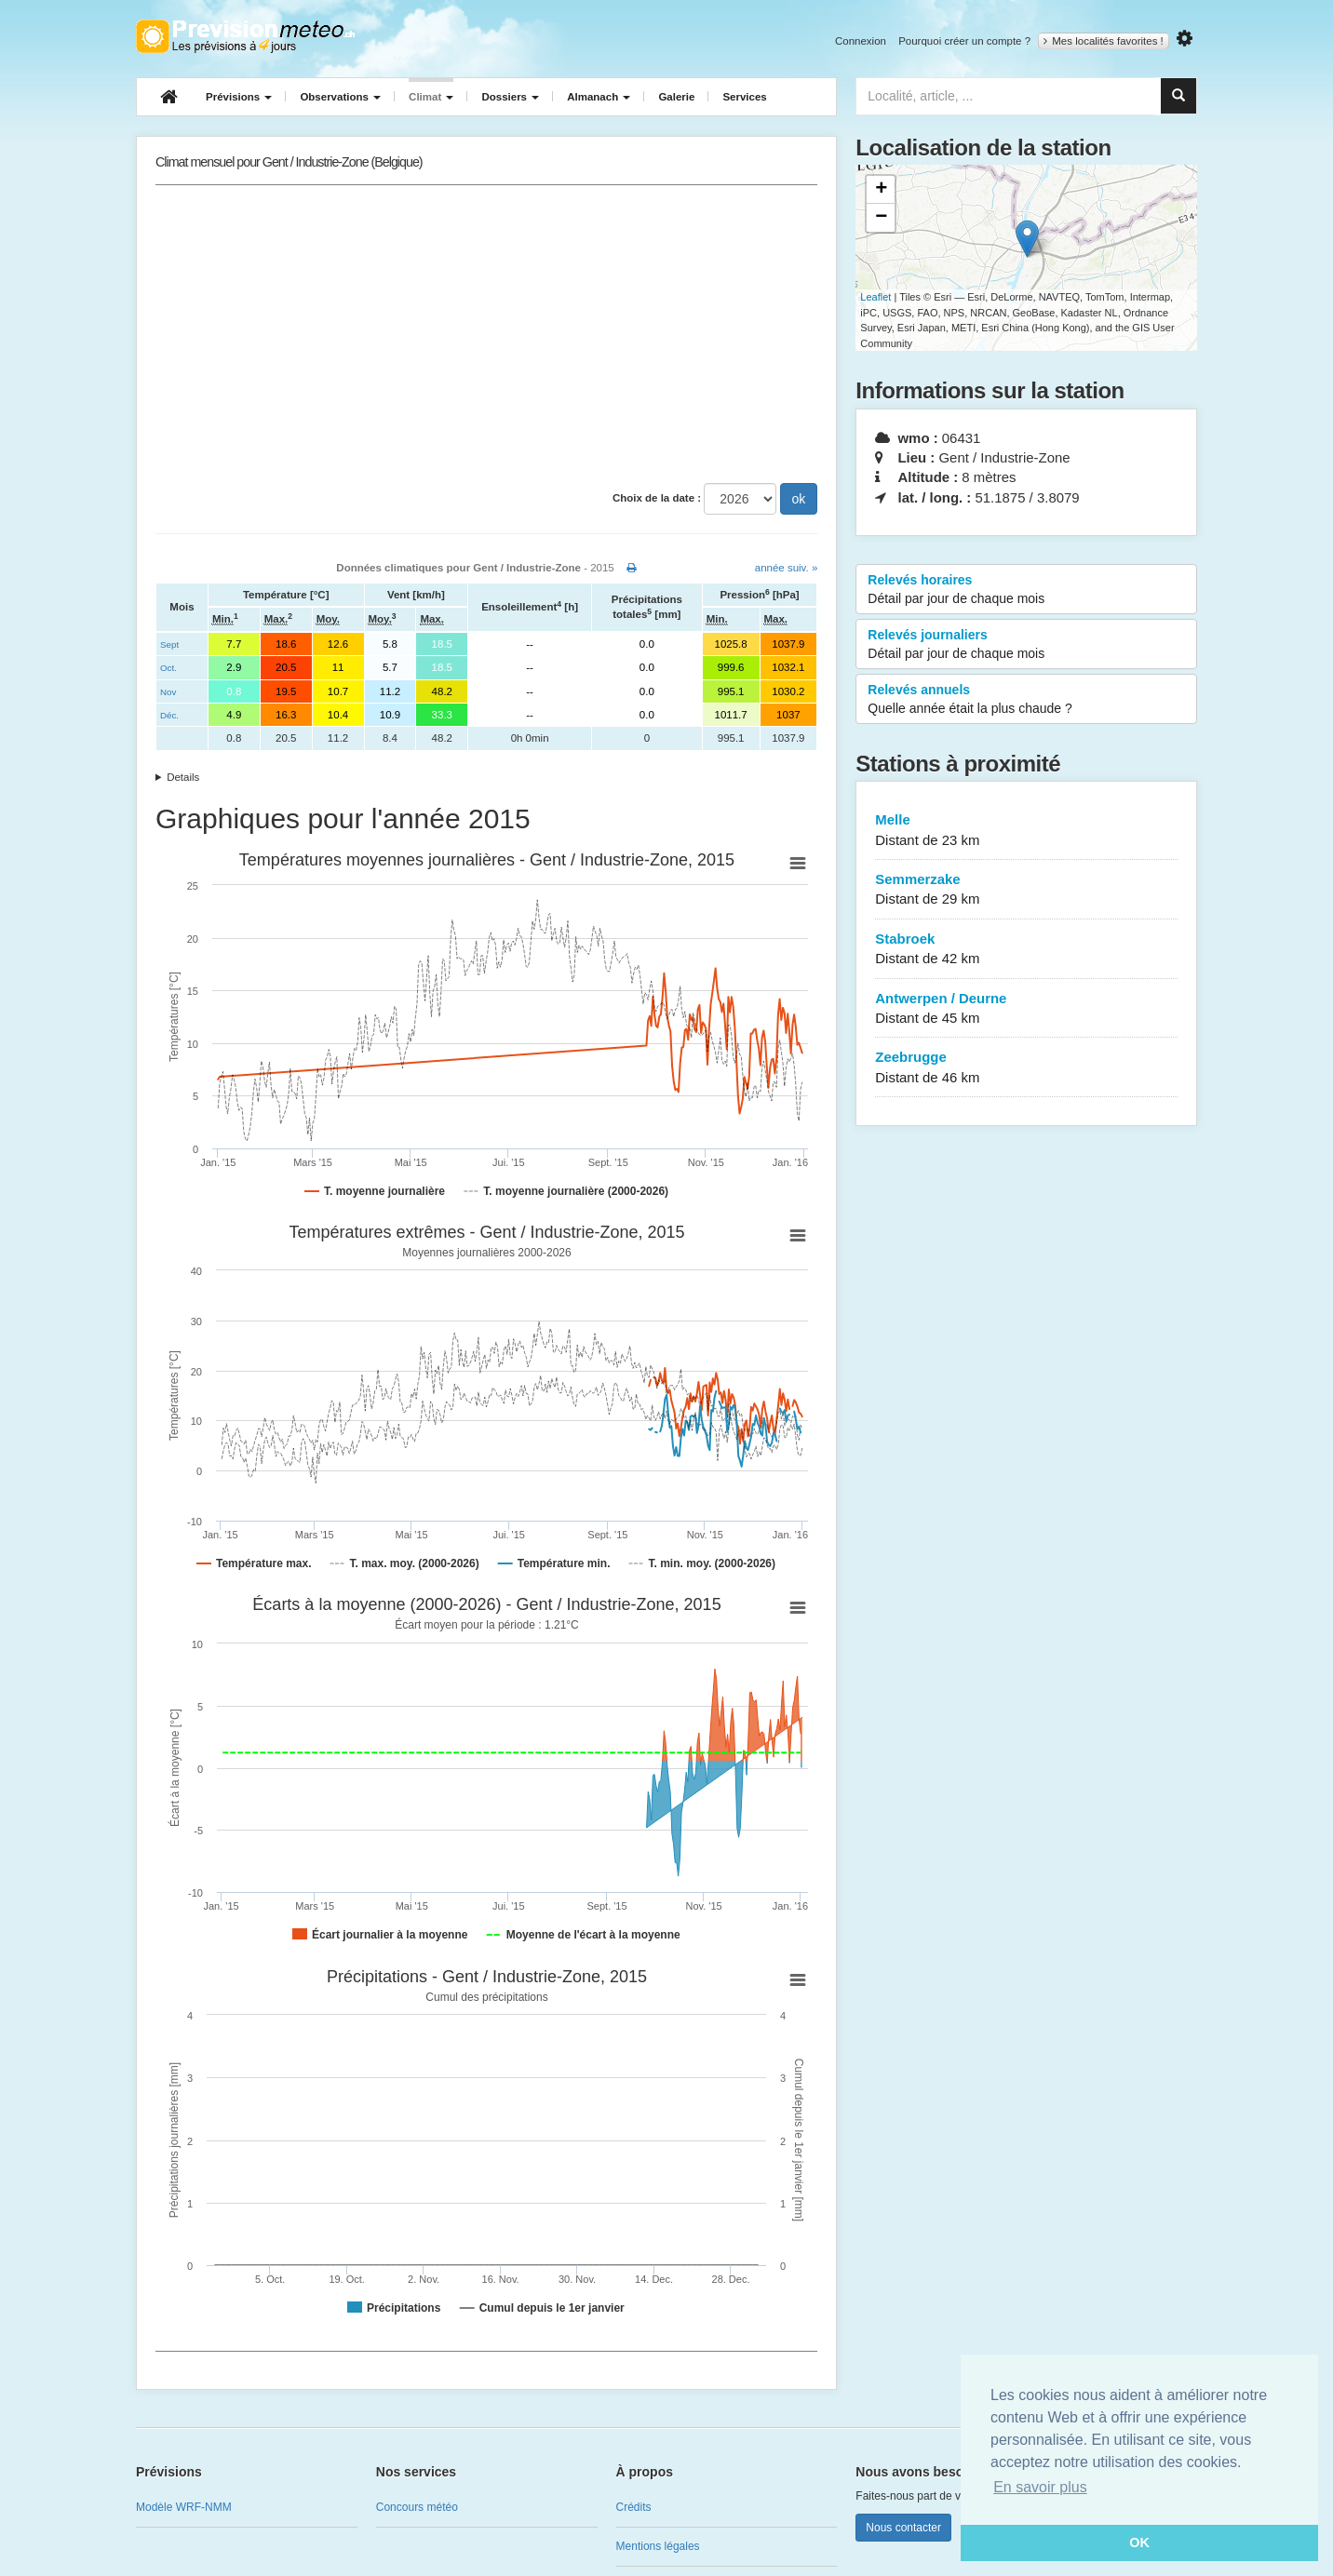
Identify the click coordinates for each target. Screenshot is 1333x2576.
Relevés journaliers (1026, 645)
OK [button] (1139, 2542)
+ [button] (881, 190)
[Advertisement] (486, 334)
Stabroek (1026, 950)
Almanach (598, 96)
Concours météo (417, 2507)
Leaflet (875, 296)
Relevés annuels (1026, 700)
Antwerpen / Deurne (1026, 1009)
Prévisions (239, 96)
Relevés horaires (1026, 590)
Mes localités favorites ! (1104, 41)
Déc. (169, 715)
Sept (169, 644)
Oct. (168, 668)
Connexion (860, 41)
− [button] (881, 218)
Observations (340, 96)
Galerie (676, 96)
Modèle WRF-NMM (184, 2507)
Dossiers (510, 96)
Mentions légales (658, 2546)
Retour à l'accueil (245, 36)
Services (744, 96)
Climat (431, 96)
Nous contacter (903, 2527)
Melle (1026, 831)
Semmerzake (1026, 890)
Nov (168, 692)
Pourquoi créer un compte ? (964, 41)
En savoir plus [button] (1040, 2487)
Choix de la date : (657, 497)
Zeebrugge (1026, 1068)
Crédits (634, 2507)
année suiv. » (786, 567)
